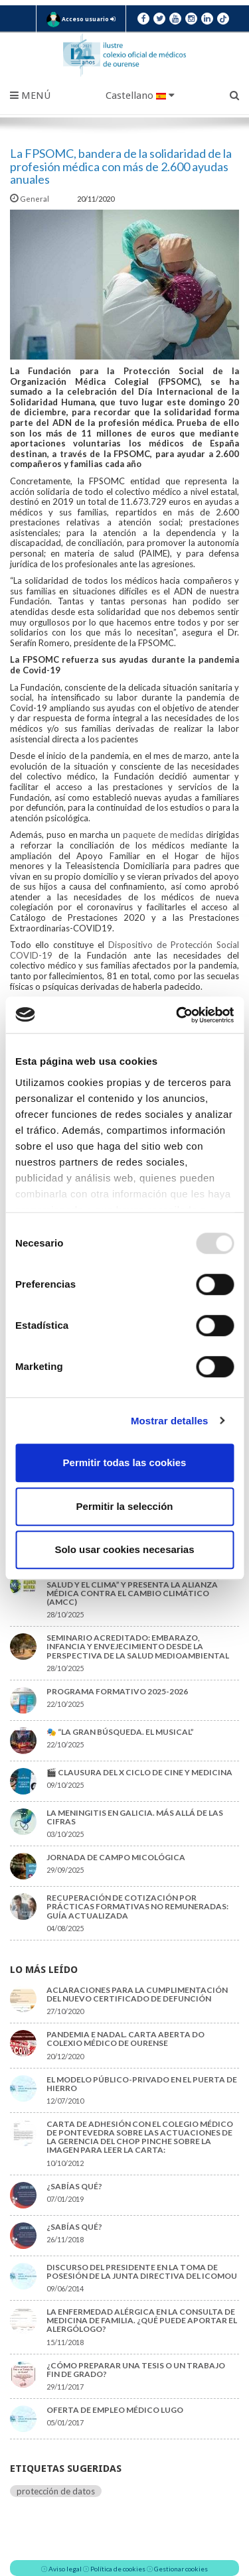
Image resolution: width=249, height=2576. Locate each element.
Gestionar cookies (181, 2569)
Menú (30, 96)
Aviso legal (65, 2569)
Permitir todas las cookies (125, 1462)
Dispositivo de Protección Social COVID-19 (124, 950)
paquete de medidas (163, 834)
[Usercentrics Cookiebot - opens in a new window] (177, 1015)
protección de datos (56, 2491)
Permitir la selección (124, 1506)
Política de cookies (117, 2569)
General (30, 198)
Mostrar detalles (169, 1420)
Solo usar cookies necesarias (124, 1549)
